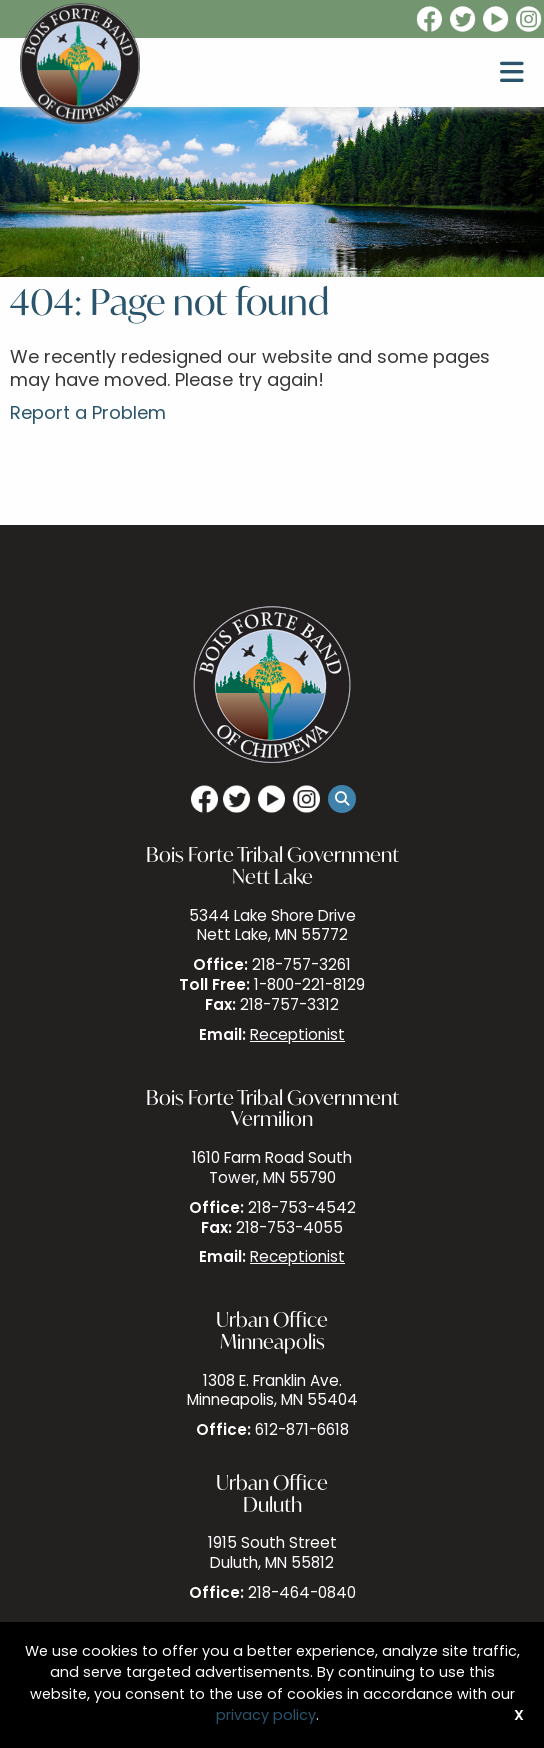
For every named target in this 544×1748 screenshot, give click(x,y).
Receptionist (297, 1036)
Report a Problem (88, 414)
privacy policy (266, 1716)
